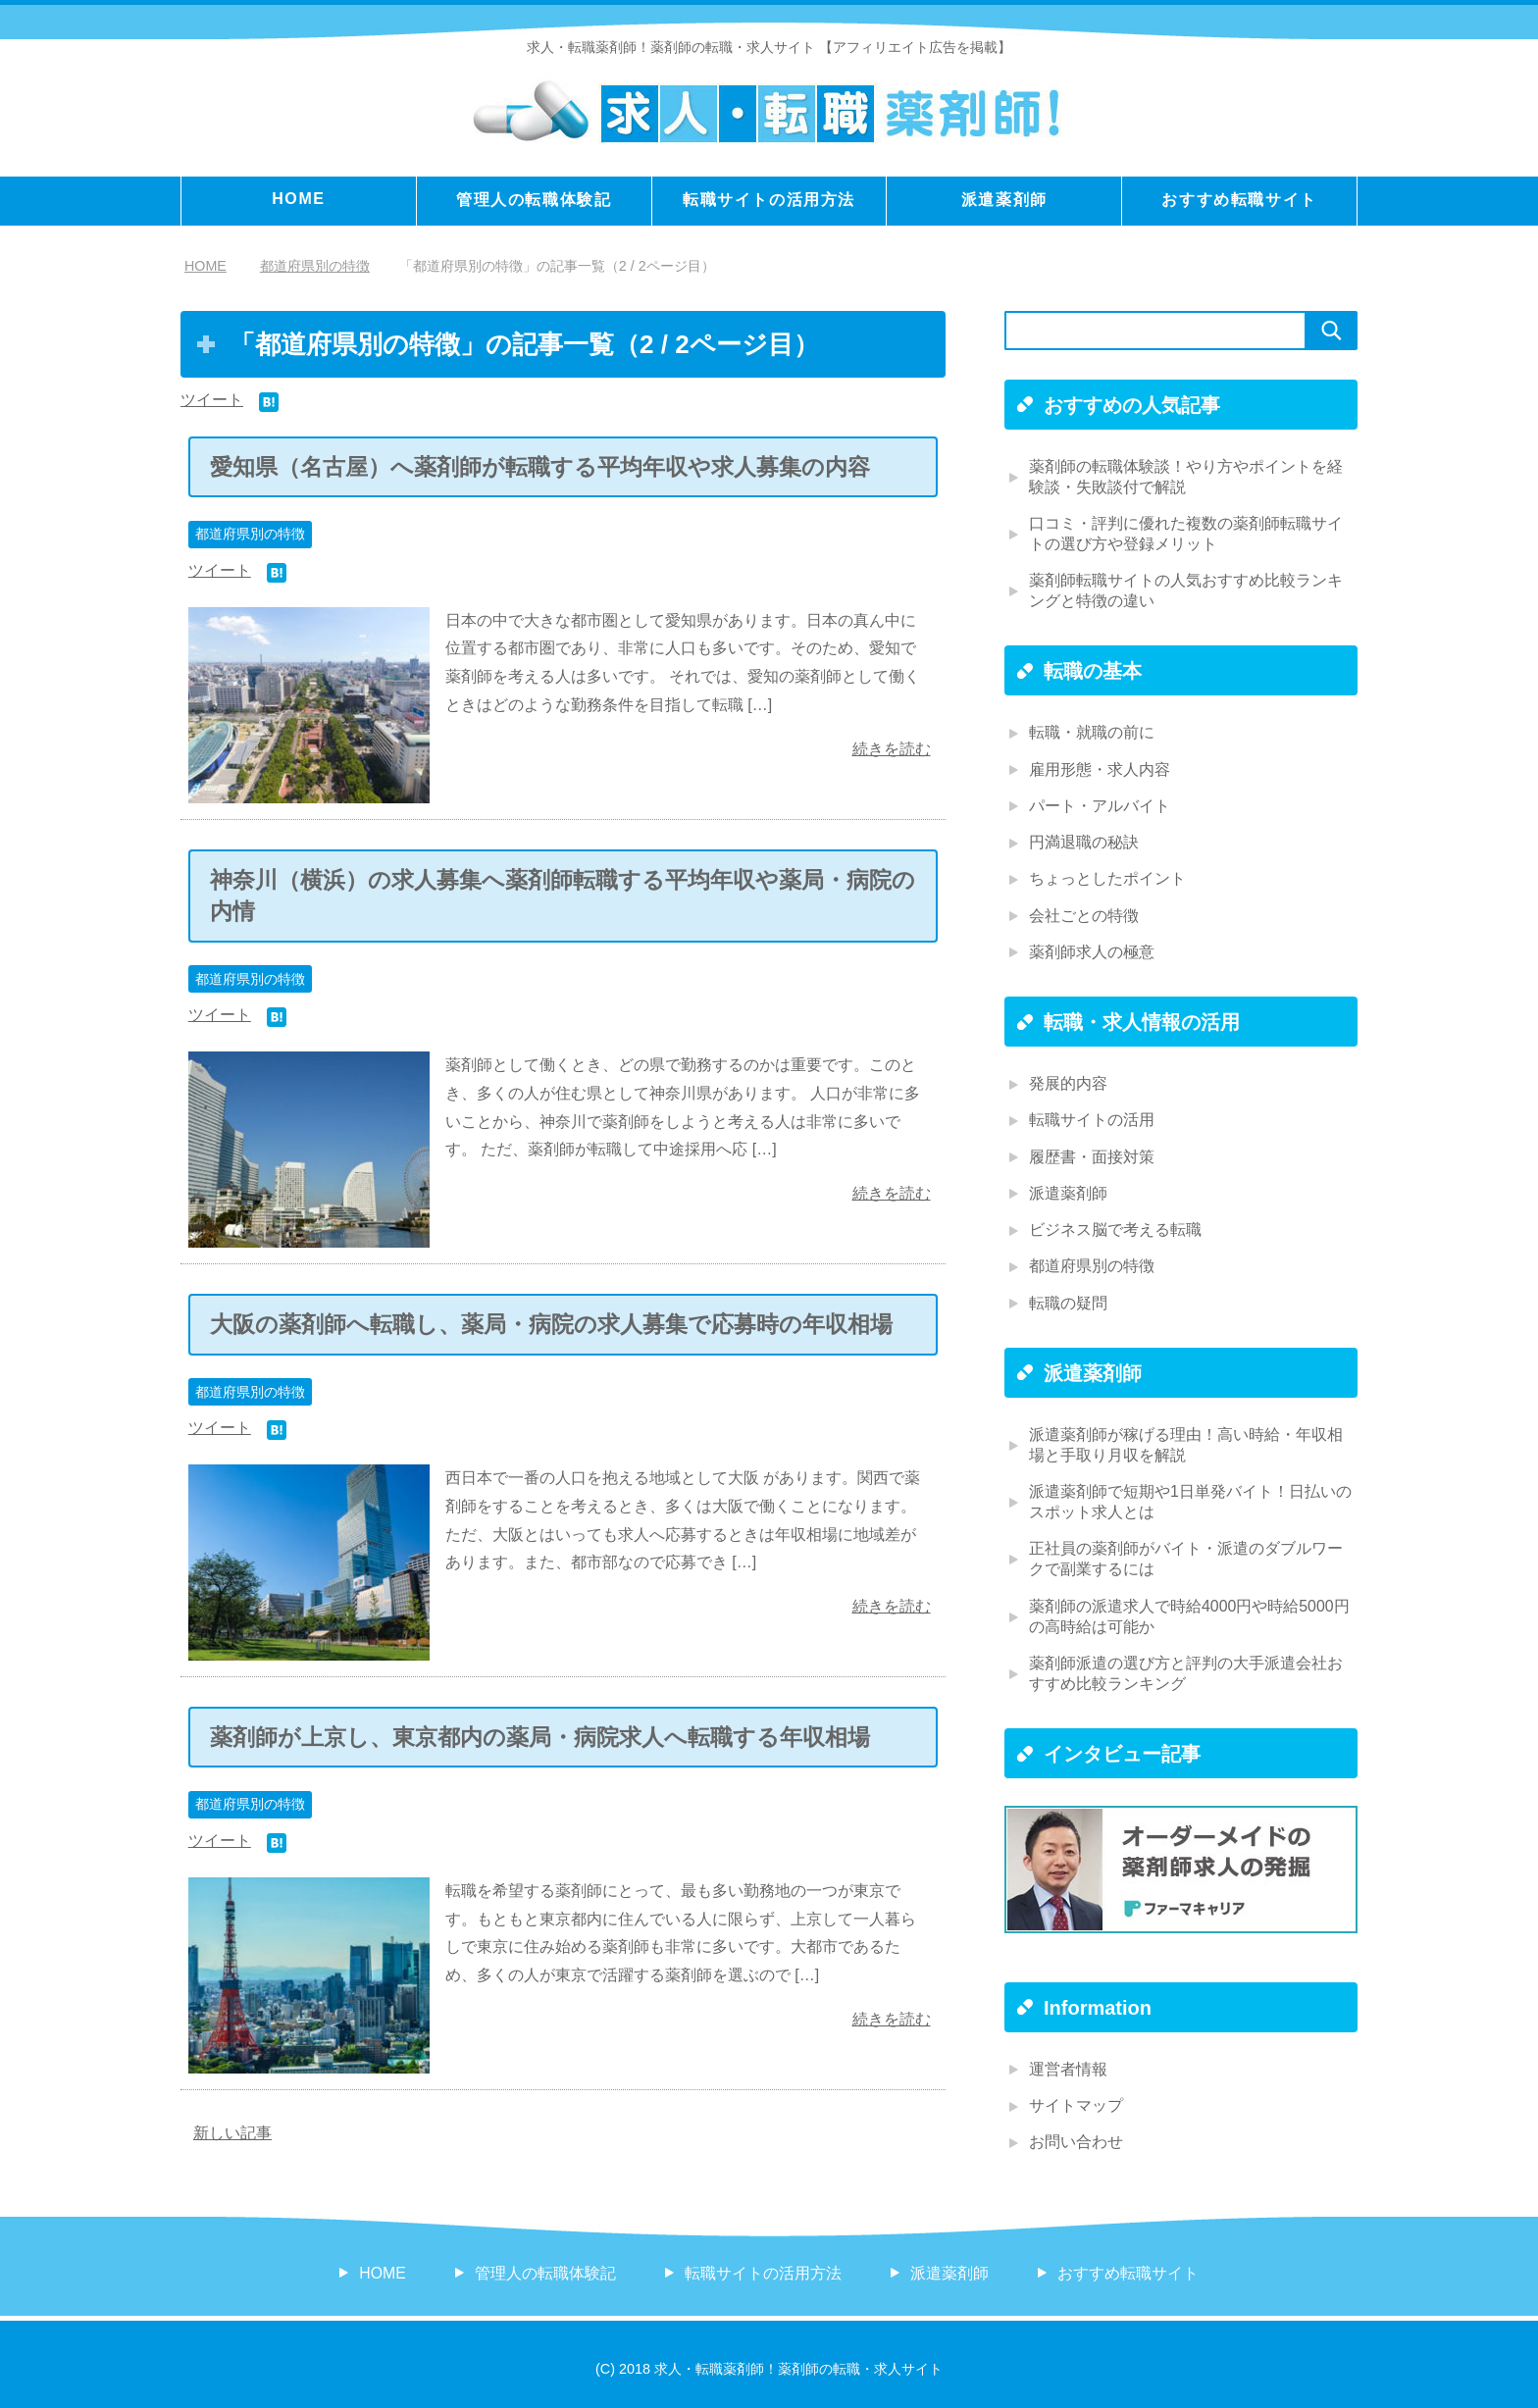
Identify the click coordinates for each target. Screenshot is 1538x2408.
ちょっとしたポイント (1107, 877)
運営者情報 (1068, 2064)
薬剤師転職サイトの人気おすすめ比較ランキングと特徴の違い (1186, 590)
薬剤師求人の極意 (1091, 950)
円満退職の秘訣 (1084, 841)
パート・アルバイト (1099, 804)
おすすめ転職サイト (1238, 199)
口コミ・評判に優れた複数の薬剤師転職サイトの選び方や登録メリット (1186, 533)
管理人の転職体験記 (533, 199)
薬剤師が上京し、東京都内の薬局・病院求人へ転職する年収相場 (540, 1736)
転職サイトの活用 (1091, 1117)
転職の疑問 (1068, 1299)
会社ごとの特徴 (1084, 913)
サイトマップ (1076, 2100)
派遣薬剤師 (1004, 199)
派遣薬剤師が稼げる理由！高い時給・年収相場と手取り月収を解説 (1186, 1441)
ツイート (211, 399)
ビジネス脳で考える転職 (1115, 1226)
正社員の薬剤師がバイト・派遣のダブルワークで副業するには (1186, 1554)
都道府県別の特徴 (250, 533)
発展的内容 (1068, 1081)
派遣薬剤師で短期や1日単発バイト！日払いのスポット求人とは (1190, 1497)
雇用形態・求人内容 (1099, 768)
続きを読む (891, 749)
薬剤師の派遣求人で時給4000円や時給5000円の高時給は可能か (1189, 1611)
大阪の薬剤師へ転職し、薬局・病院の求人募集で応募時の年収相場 (551, 1323)
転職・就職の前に (1091, 732)
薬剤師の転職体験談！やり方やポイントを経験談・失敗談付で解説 (1186, 476)
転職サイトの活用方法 (769, 199)
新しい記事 (232, 2131)
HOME (298, 198)
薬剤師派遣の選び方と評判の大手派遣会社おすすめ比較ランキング (1186, 1668)
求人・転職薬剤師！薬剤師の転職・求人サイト (671, 47)
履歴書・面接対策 (1091, 1154)
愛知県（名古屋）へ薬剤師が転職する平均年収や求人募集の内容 (540, 467)
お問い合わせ (1076, 2136)
